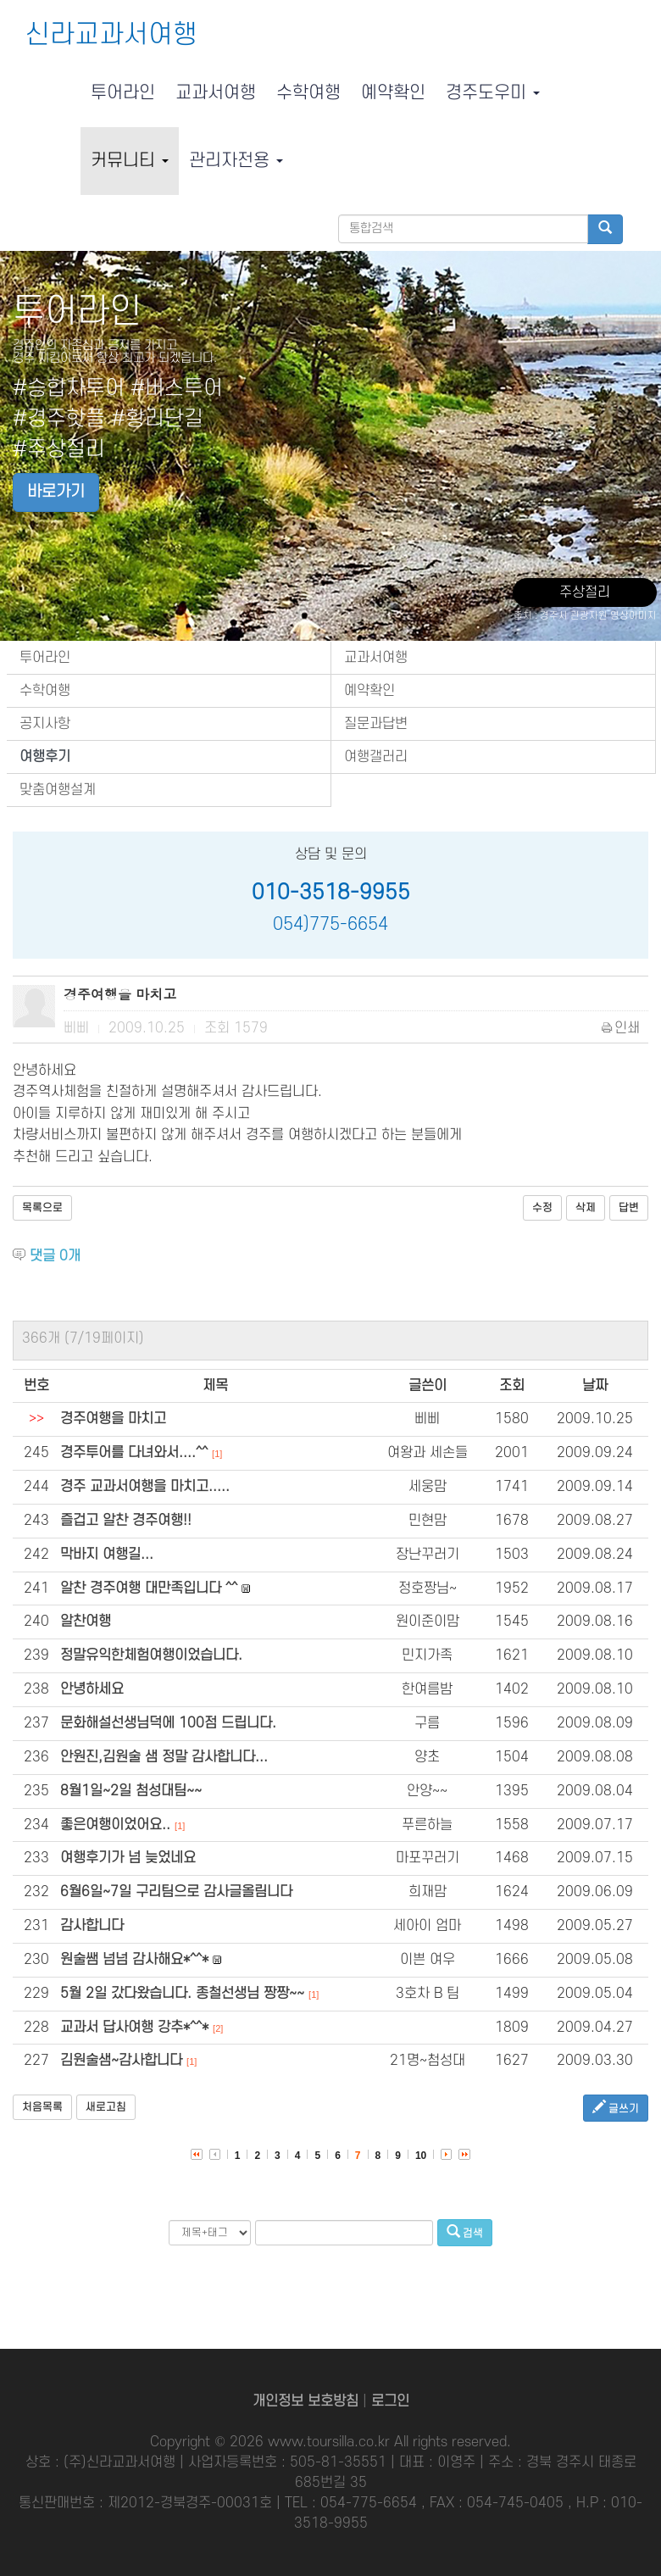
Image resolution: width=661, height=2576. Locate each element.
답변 (629, 1208)
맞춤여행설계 (57, 790)
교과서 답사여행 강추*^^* (134, 2027)
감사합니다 (92, 1925)
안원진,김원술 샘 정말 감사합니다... (164, 1757)
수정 (542, 1208)
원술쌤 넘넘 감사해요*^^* (134, 1959)
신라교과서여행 (111, 35)
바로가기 (56, 492)
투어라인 (123, 93)
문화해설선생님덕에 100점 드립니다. (168, 1723)
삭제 (585, 1208)
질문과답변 (376, 724)
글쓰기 (615, 2107)
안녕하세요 (92, 1689)
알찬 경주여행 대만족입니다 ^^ (148, 1588)
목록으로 (42, 1208)
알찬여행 (85, 1621)
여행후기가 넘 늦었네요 (128, 1858)
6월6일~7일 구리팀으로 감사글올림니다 (176, 1892)
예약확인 (393, 93)
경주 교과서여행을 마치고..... (145, 1486)
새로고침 (106, 2107)
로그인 (390, 2401)
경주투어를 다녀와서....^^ (134, 1452)
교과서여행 (215, 93)
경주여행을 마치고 (113, 1419)
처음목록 (42, 2107)
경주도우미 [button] (493, 93)
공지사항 (44, 724)
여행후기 (44, 757)
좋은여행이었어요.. (115, 1825)
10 (420, 2156)
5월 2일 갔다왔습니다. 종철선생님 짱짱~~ (182, 1993)
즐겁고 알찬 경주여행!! (126, 1520)
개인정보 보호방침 (305, 2401)
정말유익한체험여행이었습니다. (151, 1655)
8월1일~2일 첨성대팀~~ (131, 1791)
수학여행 (308, 93)
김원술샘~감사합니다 (121, 2060)
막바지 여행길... (106, 1554)
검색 (465, 2232)
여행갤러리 (376, 757)
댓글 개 (55, 1256)
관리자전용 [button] (236, 160)
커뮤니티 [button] (130, 160)
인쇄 (621, 1028)
